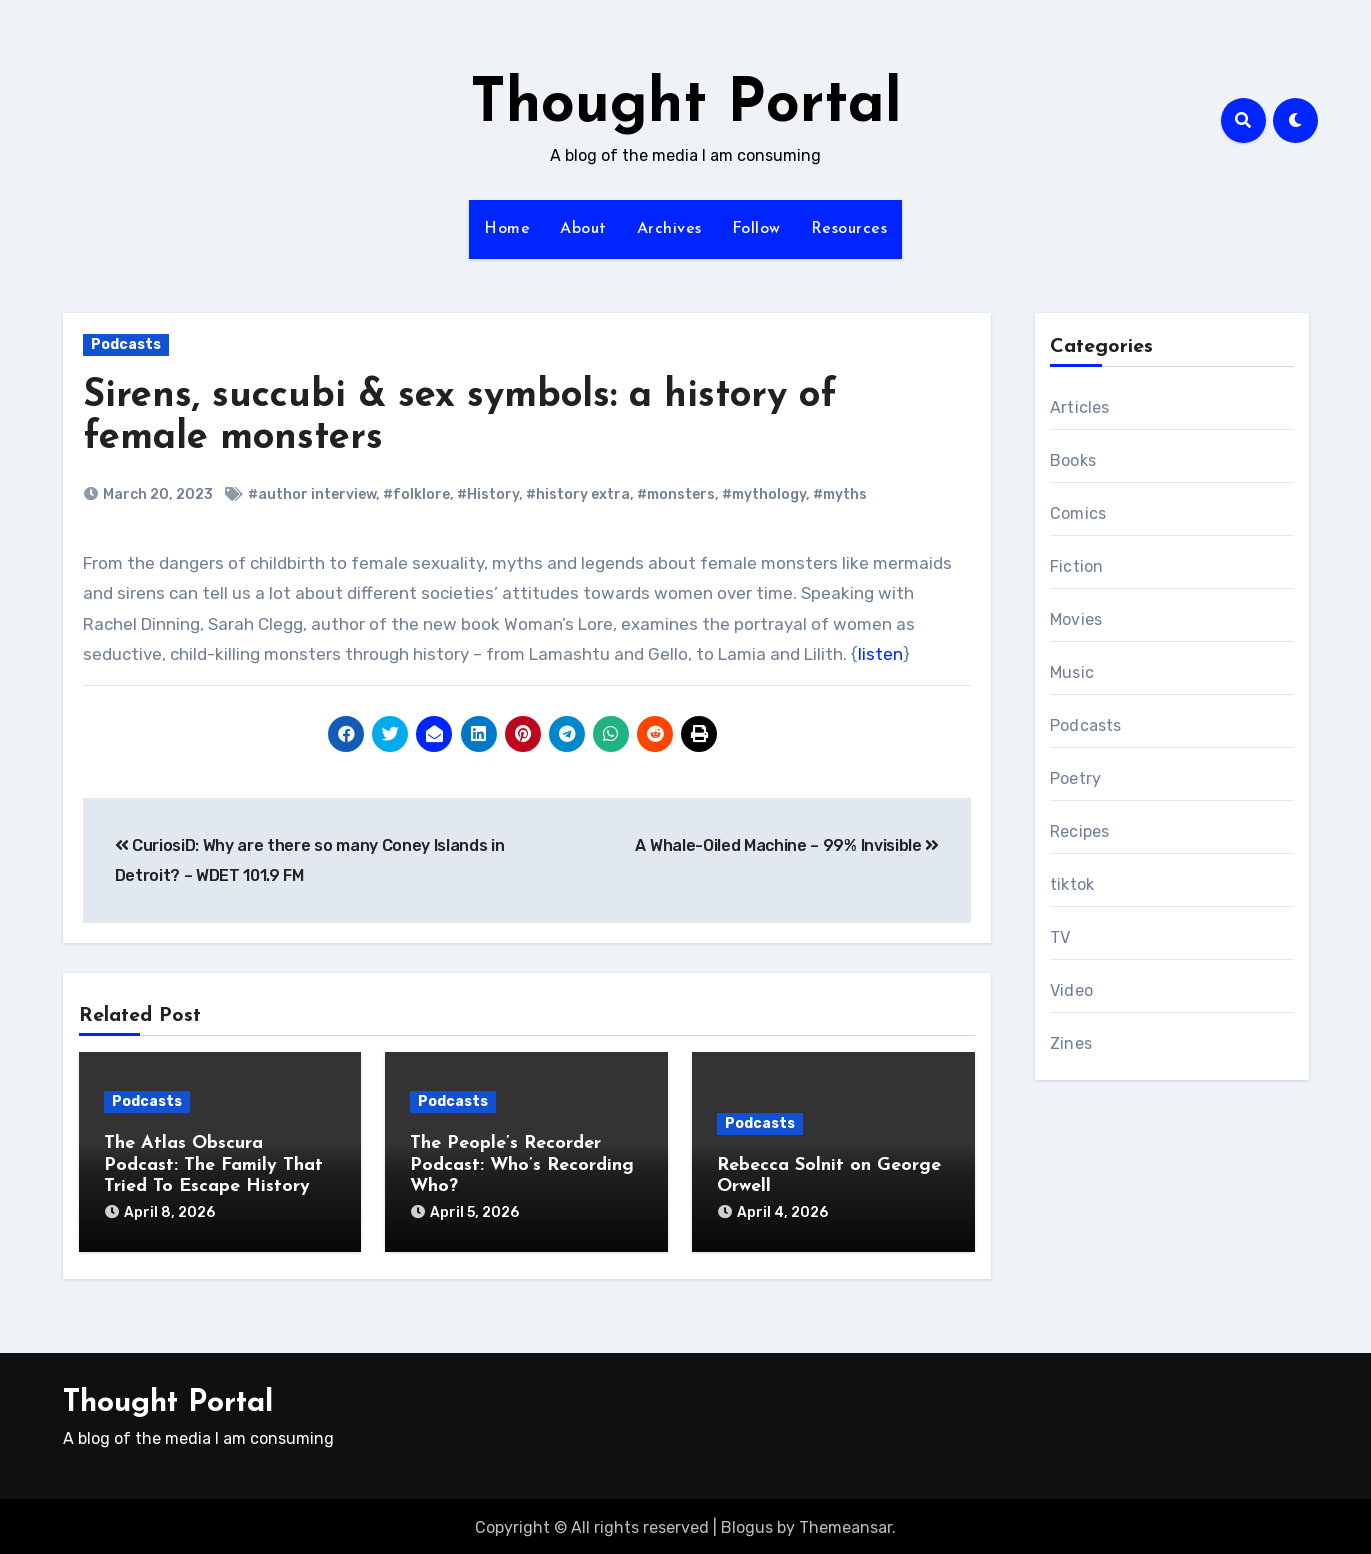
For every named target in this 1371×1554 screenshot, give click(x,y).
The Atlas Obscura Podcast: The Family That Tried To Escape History (213, 1165)
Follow (756, 229)
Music (1072, 672)
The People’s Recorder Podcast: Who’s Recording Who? (522, 1165)
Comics (1078, 513)
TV (1060, 937)
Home (507, 229)
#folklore (416, 494)
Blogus (747, 1524)
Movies (1076, 619)
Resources (849, 229)
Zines (1071, 1043)
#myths (840, 494)
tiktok (1072, 884)
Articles (1080, 407)
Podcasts (126, 344)
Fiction (1076, 566)
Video (1071, 990)
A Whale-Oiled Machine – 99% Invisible (787, 845)
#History (488, 494)
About (583, 229)
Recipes (1079, 831)
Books (1073, 460)
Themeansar (845, 1524)
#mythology (764, 494)
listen (880, 654)
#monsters (676, 494)
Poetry (1075, 778)
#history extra (578, 494)
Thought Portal (686, 106)
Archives (669, 229)
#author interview (312, 494)
